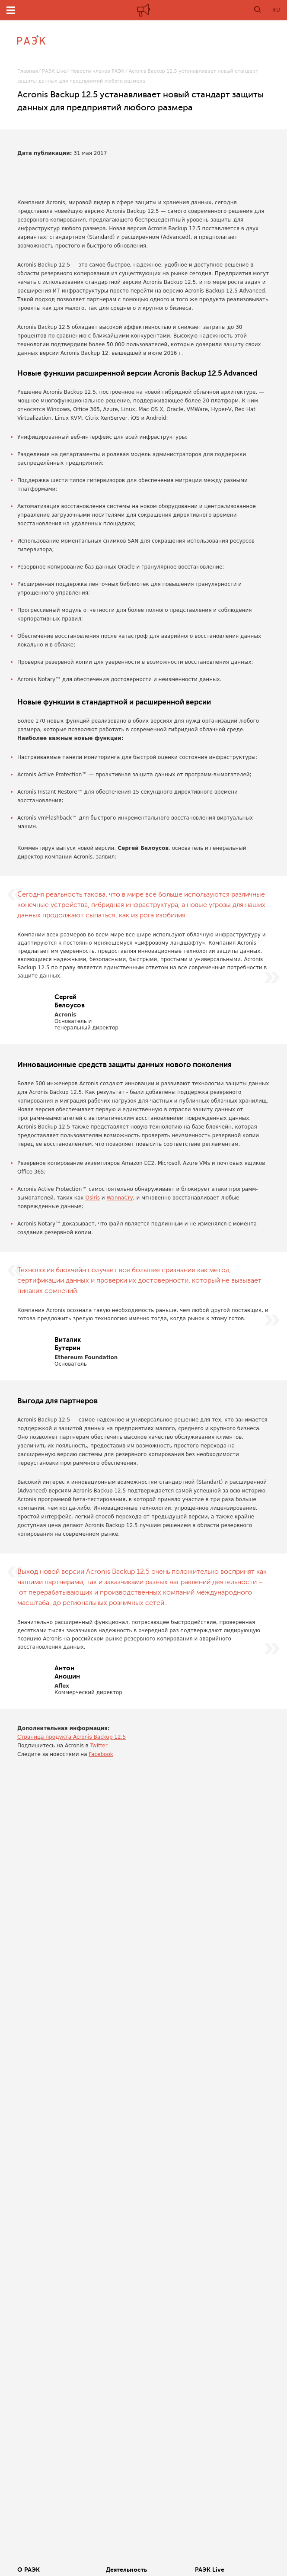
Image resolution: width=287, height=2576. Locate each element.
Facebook (101, 1754)
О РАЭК (28, 2569)
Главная (27, 71)
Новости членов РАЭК (97, 71)
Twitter (98, 1746)
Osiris (92, 1198)
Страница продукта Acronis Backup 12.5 (71, 1737)
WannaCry (119, 1198)
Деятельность (126, 2569)
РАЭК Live (54, 71)
